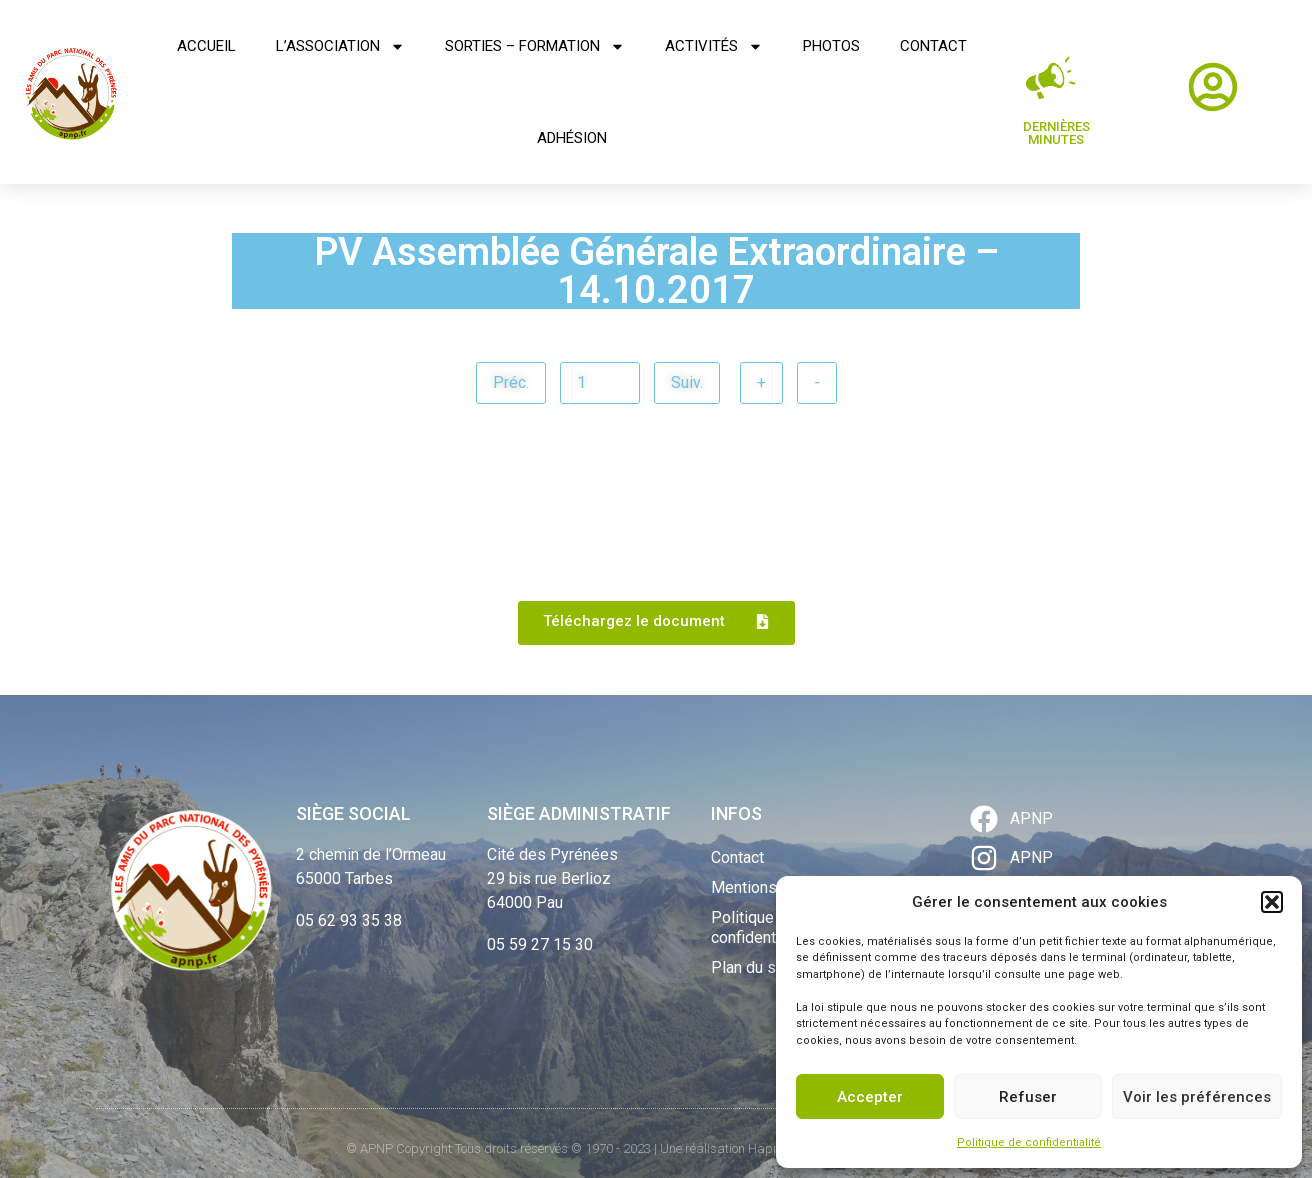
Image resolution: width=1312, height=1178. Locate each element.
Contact (933, 46)
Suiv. (687, 382)
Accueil (206, 46)
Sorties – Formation (535, 46)
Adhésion (572, 138)
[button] (1272, 902)
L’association (340, 46)
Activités (714, 46)
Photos (831, 46)
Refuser (1028, 1097)
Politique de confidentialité (1029, 1142)
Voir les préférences (1197, 1097)
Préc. (511, 382)
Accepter (870, 1097)
